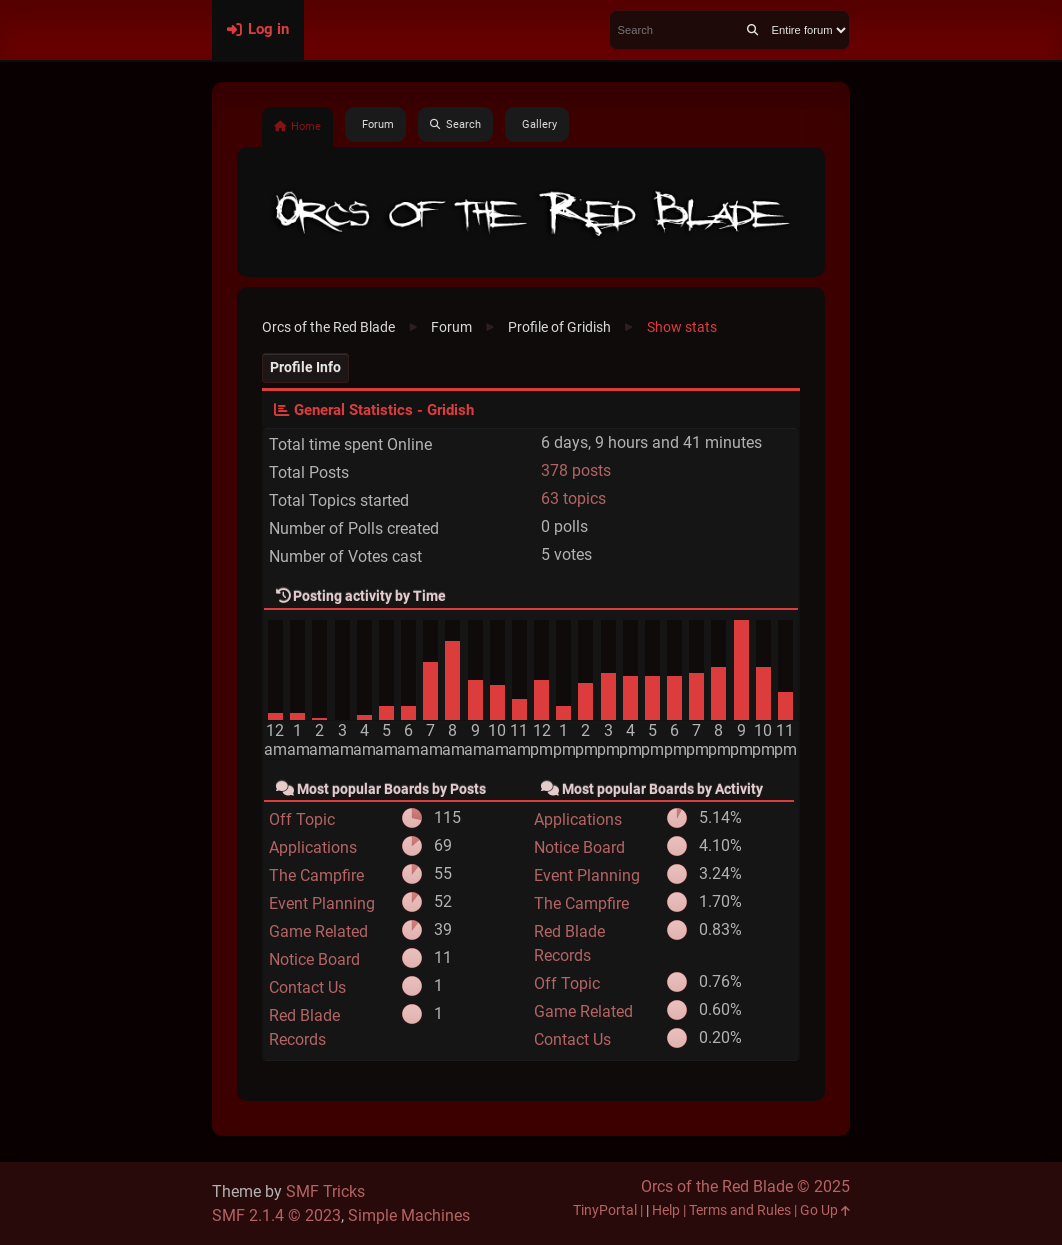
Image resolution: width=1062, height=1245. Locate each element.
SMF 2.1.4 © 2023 (276, 1215)
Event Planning (322, 903)
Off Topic (302, 819)
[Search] (752, 30)
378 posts (576, 470)
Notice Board (314, 959)
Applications (313, 847)
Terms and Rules (740, 1210)
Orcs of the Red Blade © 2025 (745, 1186)
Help (666, 1210)
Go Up (825, 1210)
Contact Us (307, 987)
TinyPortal (605, 1210)
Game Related (318, 931)
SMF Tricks (325, 1191)
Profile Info (305, 367)
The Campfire (316, 875)
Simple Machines (409, 1215)
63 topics (573, 498)
